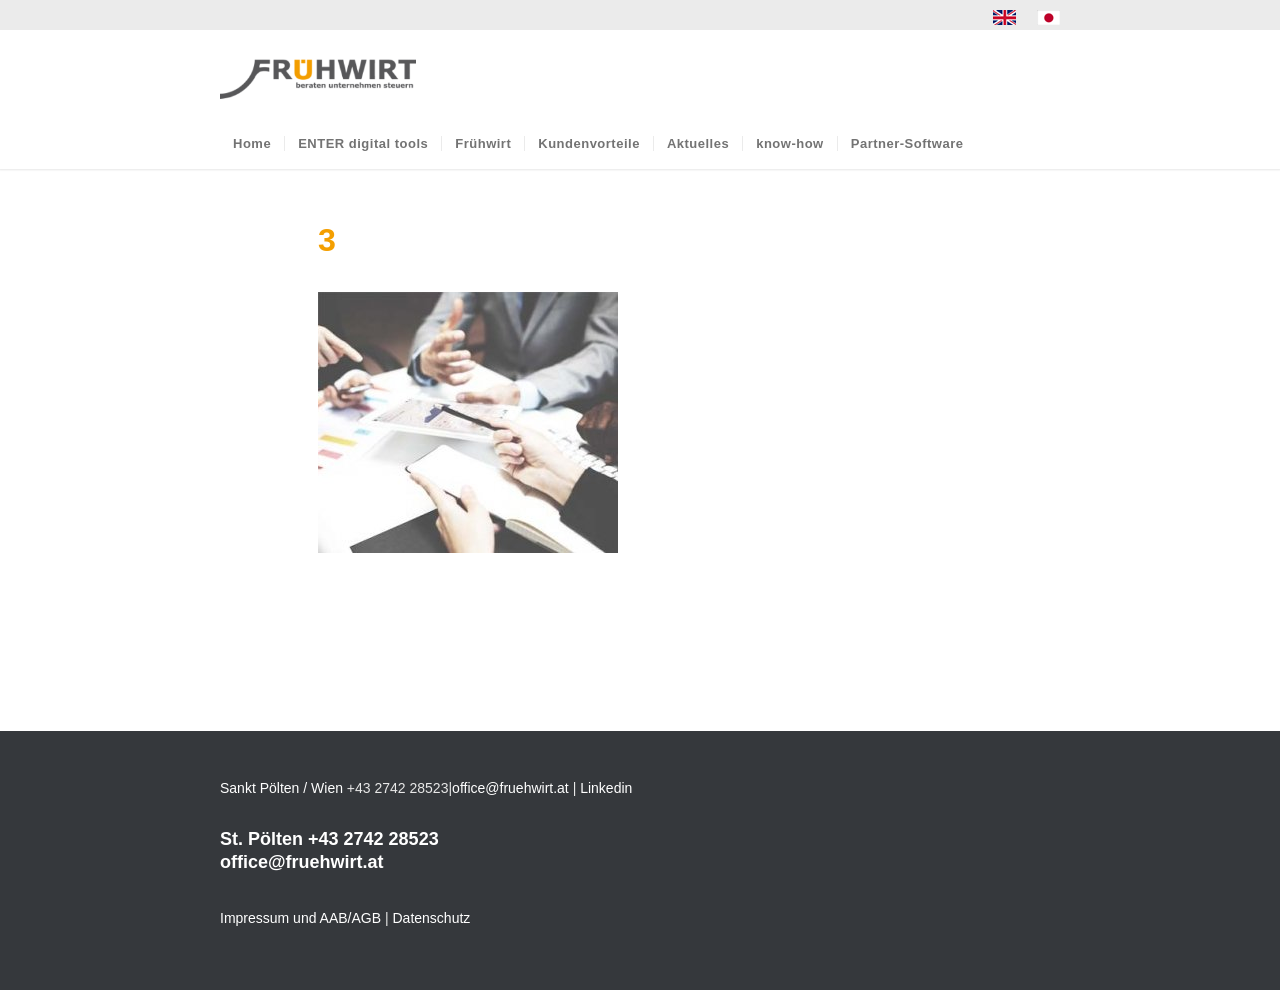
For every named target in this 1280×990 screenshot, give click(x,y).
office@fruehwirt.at (510, 788)
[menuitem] (1005, 18)
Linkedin (606, 788)
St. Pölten (261, 839)
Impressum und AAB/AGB (300, 918)
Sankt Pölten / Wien (281, 788)
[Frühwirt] (318, 74)
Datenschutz (432, 918)
